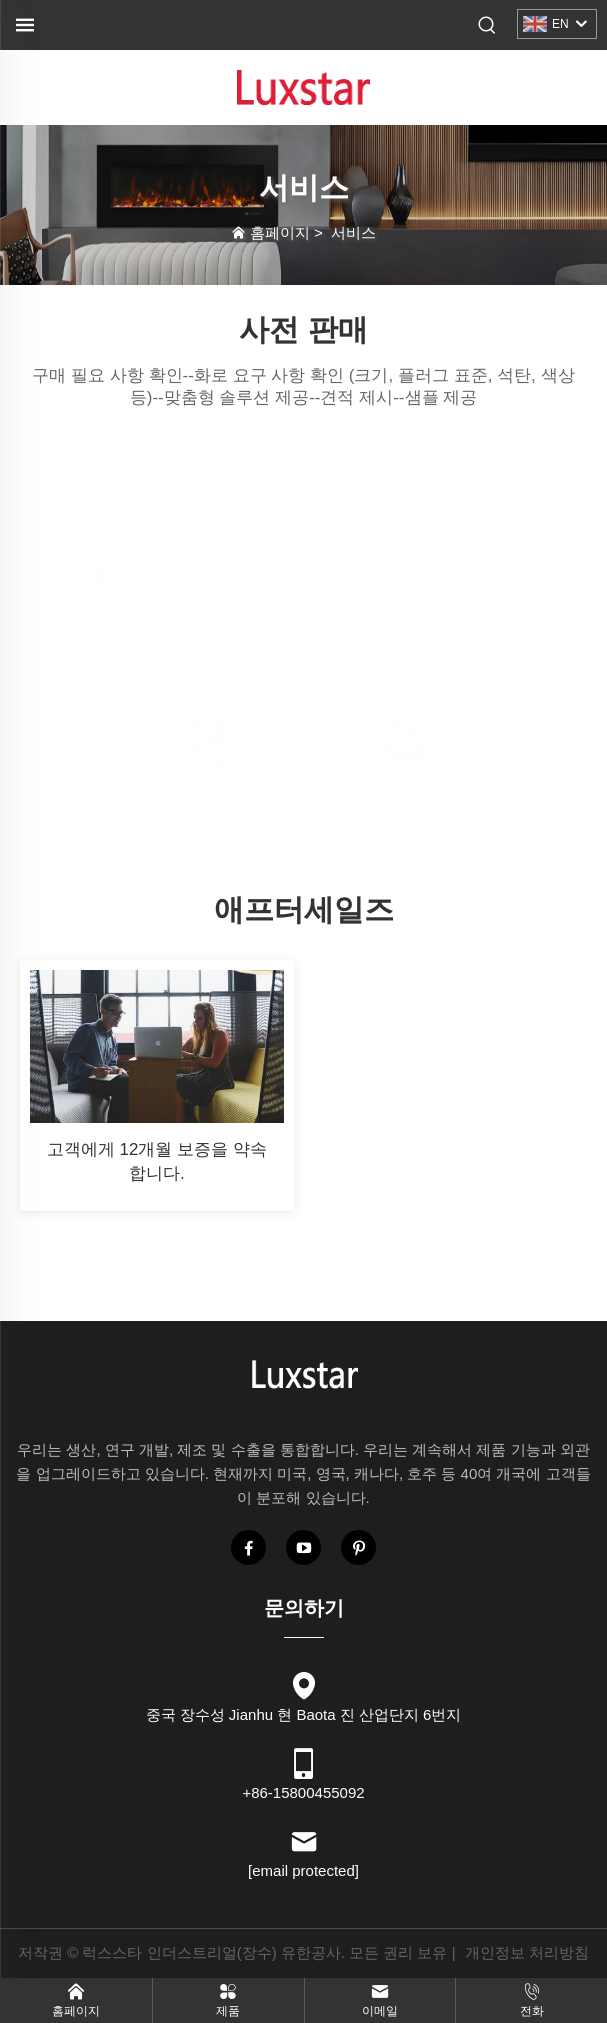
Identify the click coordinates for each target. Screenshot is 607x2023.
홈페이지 (280, 232)
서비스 (353, 232)
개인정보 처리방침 (527, 1952)
